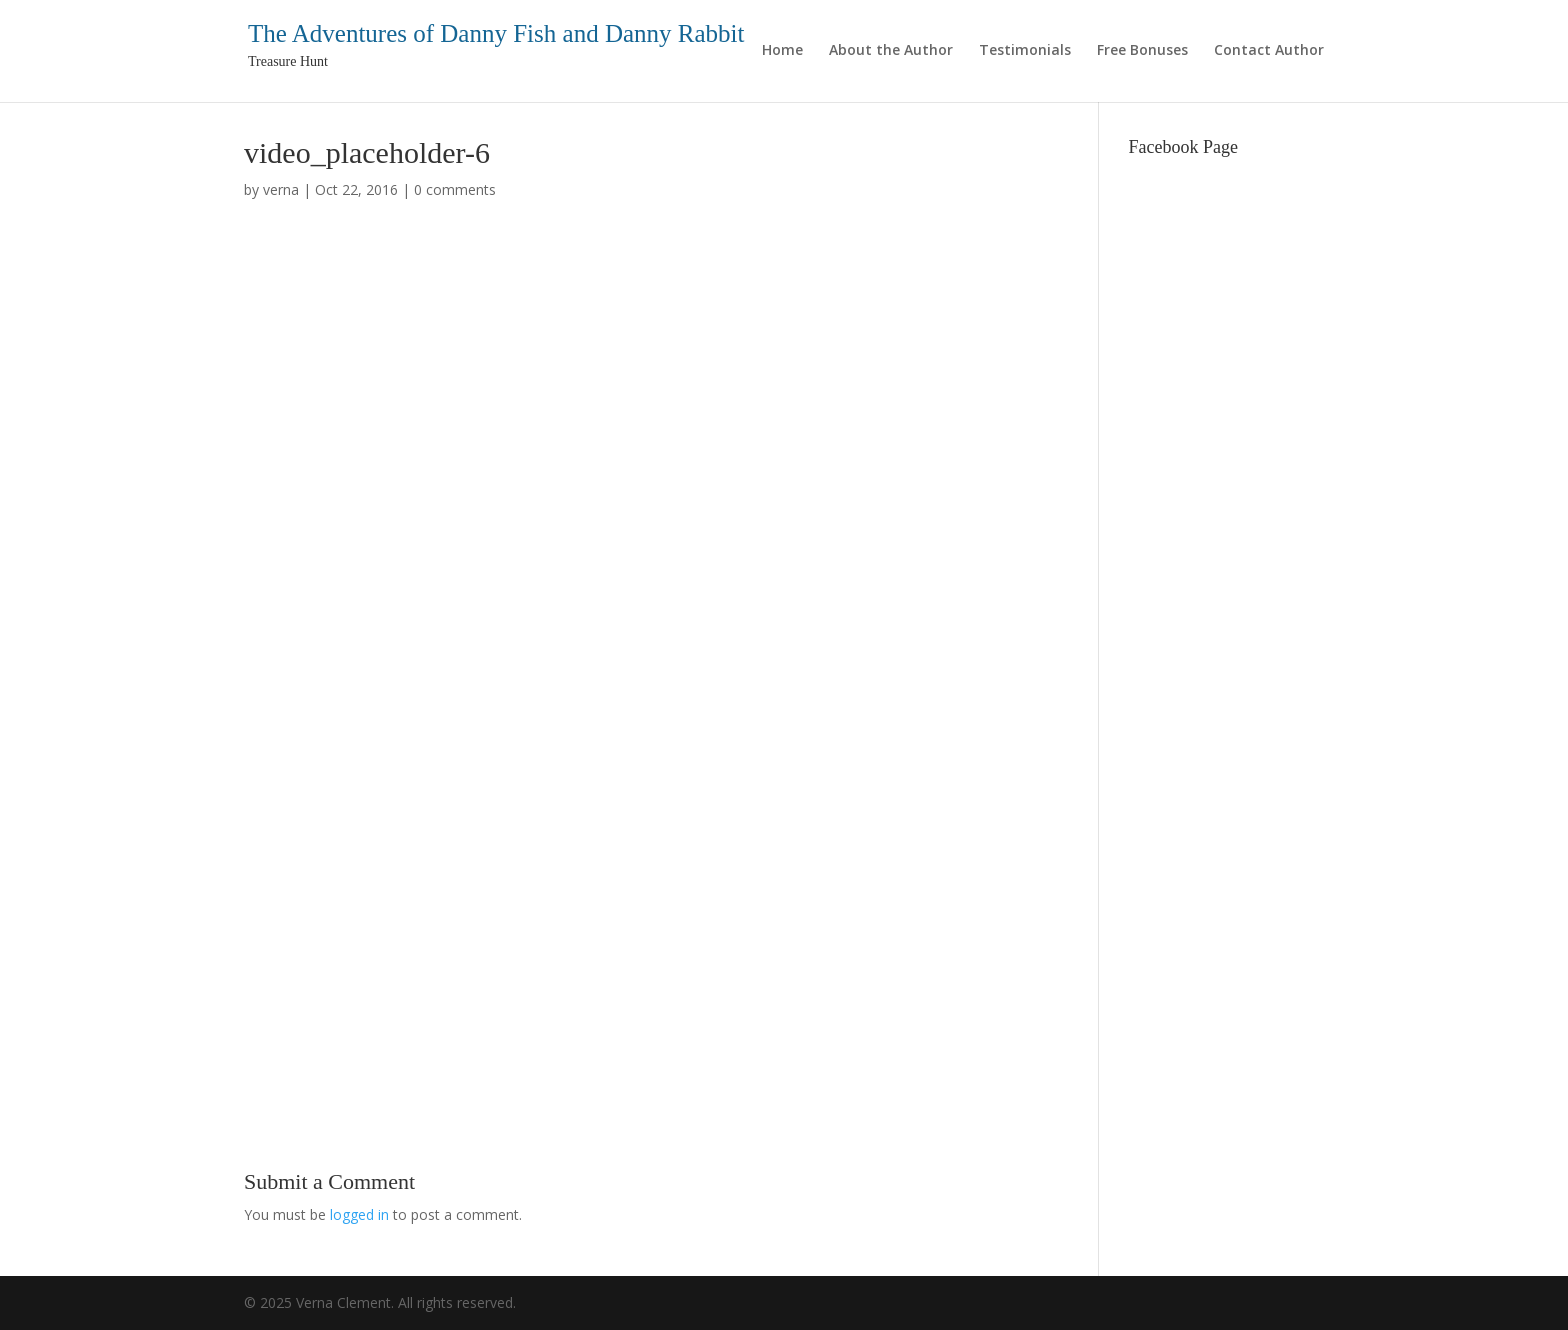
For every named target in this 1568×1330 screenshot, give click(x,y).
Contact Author (1269, 51)
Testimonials (1025, 51)
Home (782, 51)
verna (281, 189)
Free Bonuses (1142, 51)
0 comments (455, 189)
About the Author (891, 51)
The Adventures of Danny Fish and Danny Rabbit (496, 33)
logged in (359, 1214)
